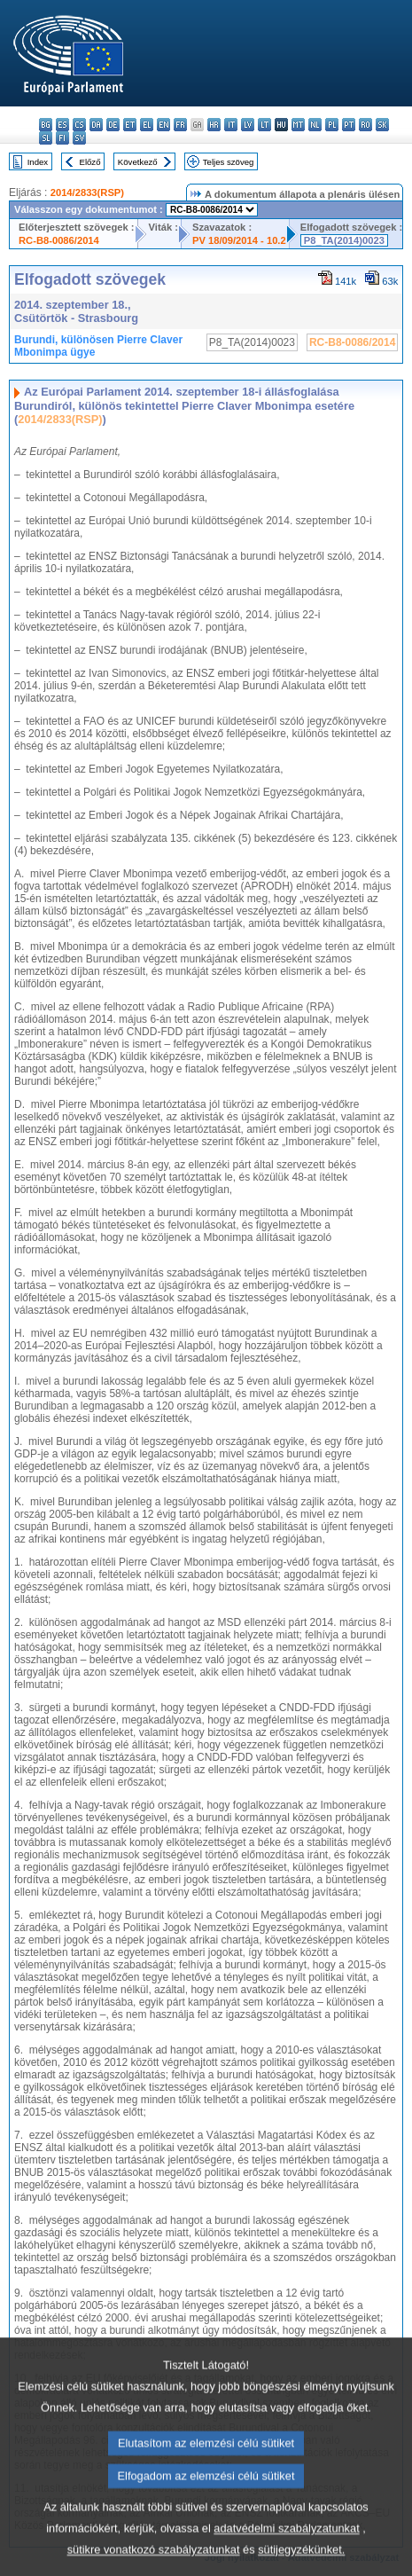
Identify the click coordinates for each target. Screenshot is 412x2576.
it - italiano (230, 124)
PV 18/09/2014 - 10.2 (239, 240)
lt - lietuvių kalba (264, 124)
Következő (138, 162)
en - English (163, 124)
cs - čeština (79, 124)
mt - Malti (298, 124)
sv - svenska (79, 138)
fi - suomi (62, 138)
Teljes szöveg (228, 162)
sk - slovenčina (382, 124)
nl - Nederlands (315, 124)
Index (37, 162)
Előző (90, 162)
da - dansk (96, 124)
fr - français (180, 124)
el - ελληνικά (146, 124)
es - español (62, 124)
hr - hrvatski (214, 124)
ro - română (365, 124)
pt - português (348, 124)
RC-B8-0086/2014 (59, 240)
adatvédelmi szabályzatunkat (286, 2554)
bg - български (45, 124)
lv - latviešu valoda (247, 124)
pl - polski (331, 124)
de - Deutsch (113, 124)
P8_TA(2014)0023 (344, 240)
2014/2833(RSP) (87, 192)
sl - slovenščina (45, 138)
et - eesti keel (129, 124)
